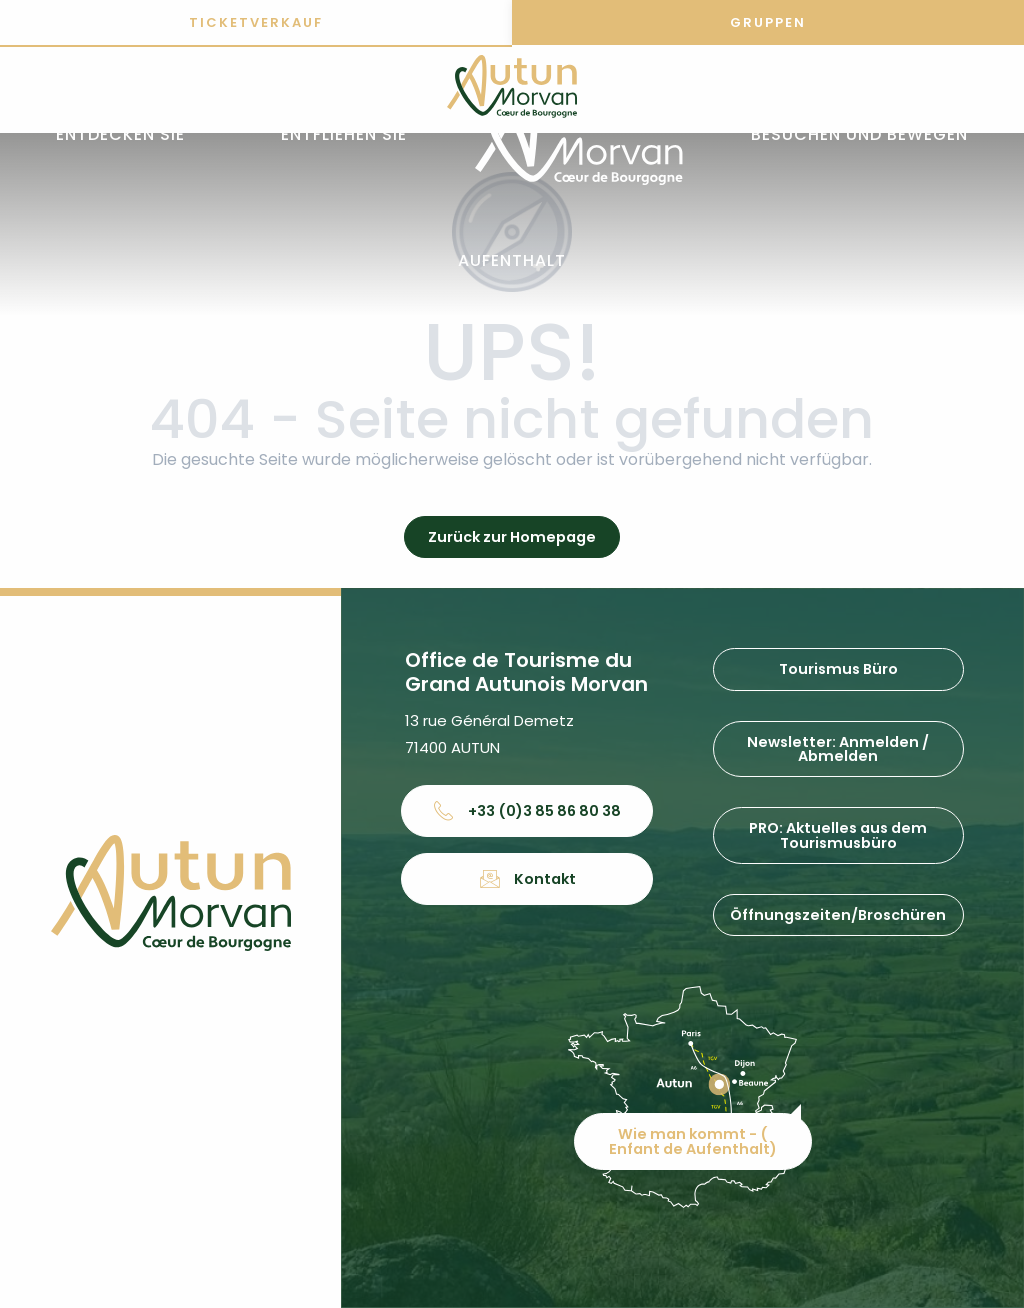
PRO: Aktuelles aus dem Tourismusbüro (838, 835)
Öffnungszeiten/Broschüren (838, 915)
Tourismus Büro (838, 669)
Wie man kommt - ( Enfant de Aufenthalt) (693, 1141)
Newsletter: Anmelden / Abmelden (838, 749)
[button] (120, 135)
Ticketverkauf (256, 22)
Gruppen (768, 22)
